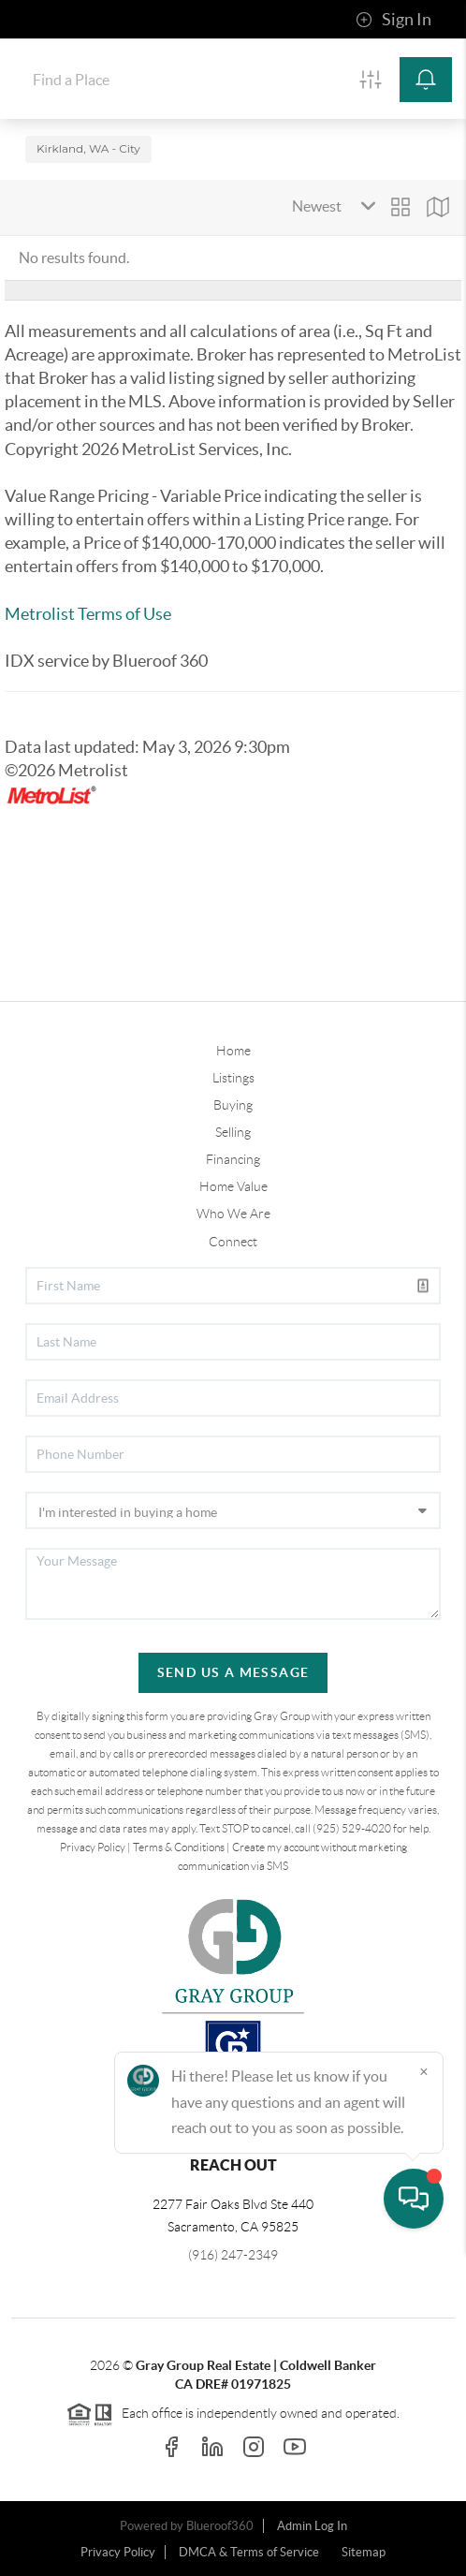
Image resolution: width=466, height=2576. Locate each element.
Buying (233, 1104)
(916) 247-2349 (233, 2254)
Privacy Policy (92, 1847)
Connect (233, 1241)
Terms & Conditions (179, 1847)
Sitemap (364, 2552)
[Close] (423, 2396)
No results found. (74, 257)
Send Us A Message (233, 1672)
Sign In (393, 19)
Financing (233, 1159)
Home (233, 1050)
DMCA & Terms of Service (249, 2552)
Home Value (233, 1186)
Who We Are (233, 1213)
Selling (233, 1132)
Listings (233, 1077)
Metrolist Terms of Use (88, 614)
